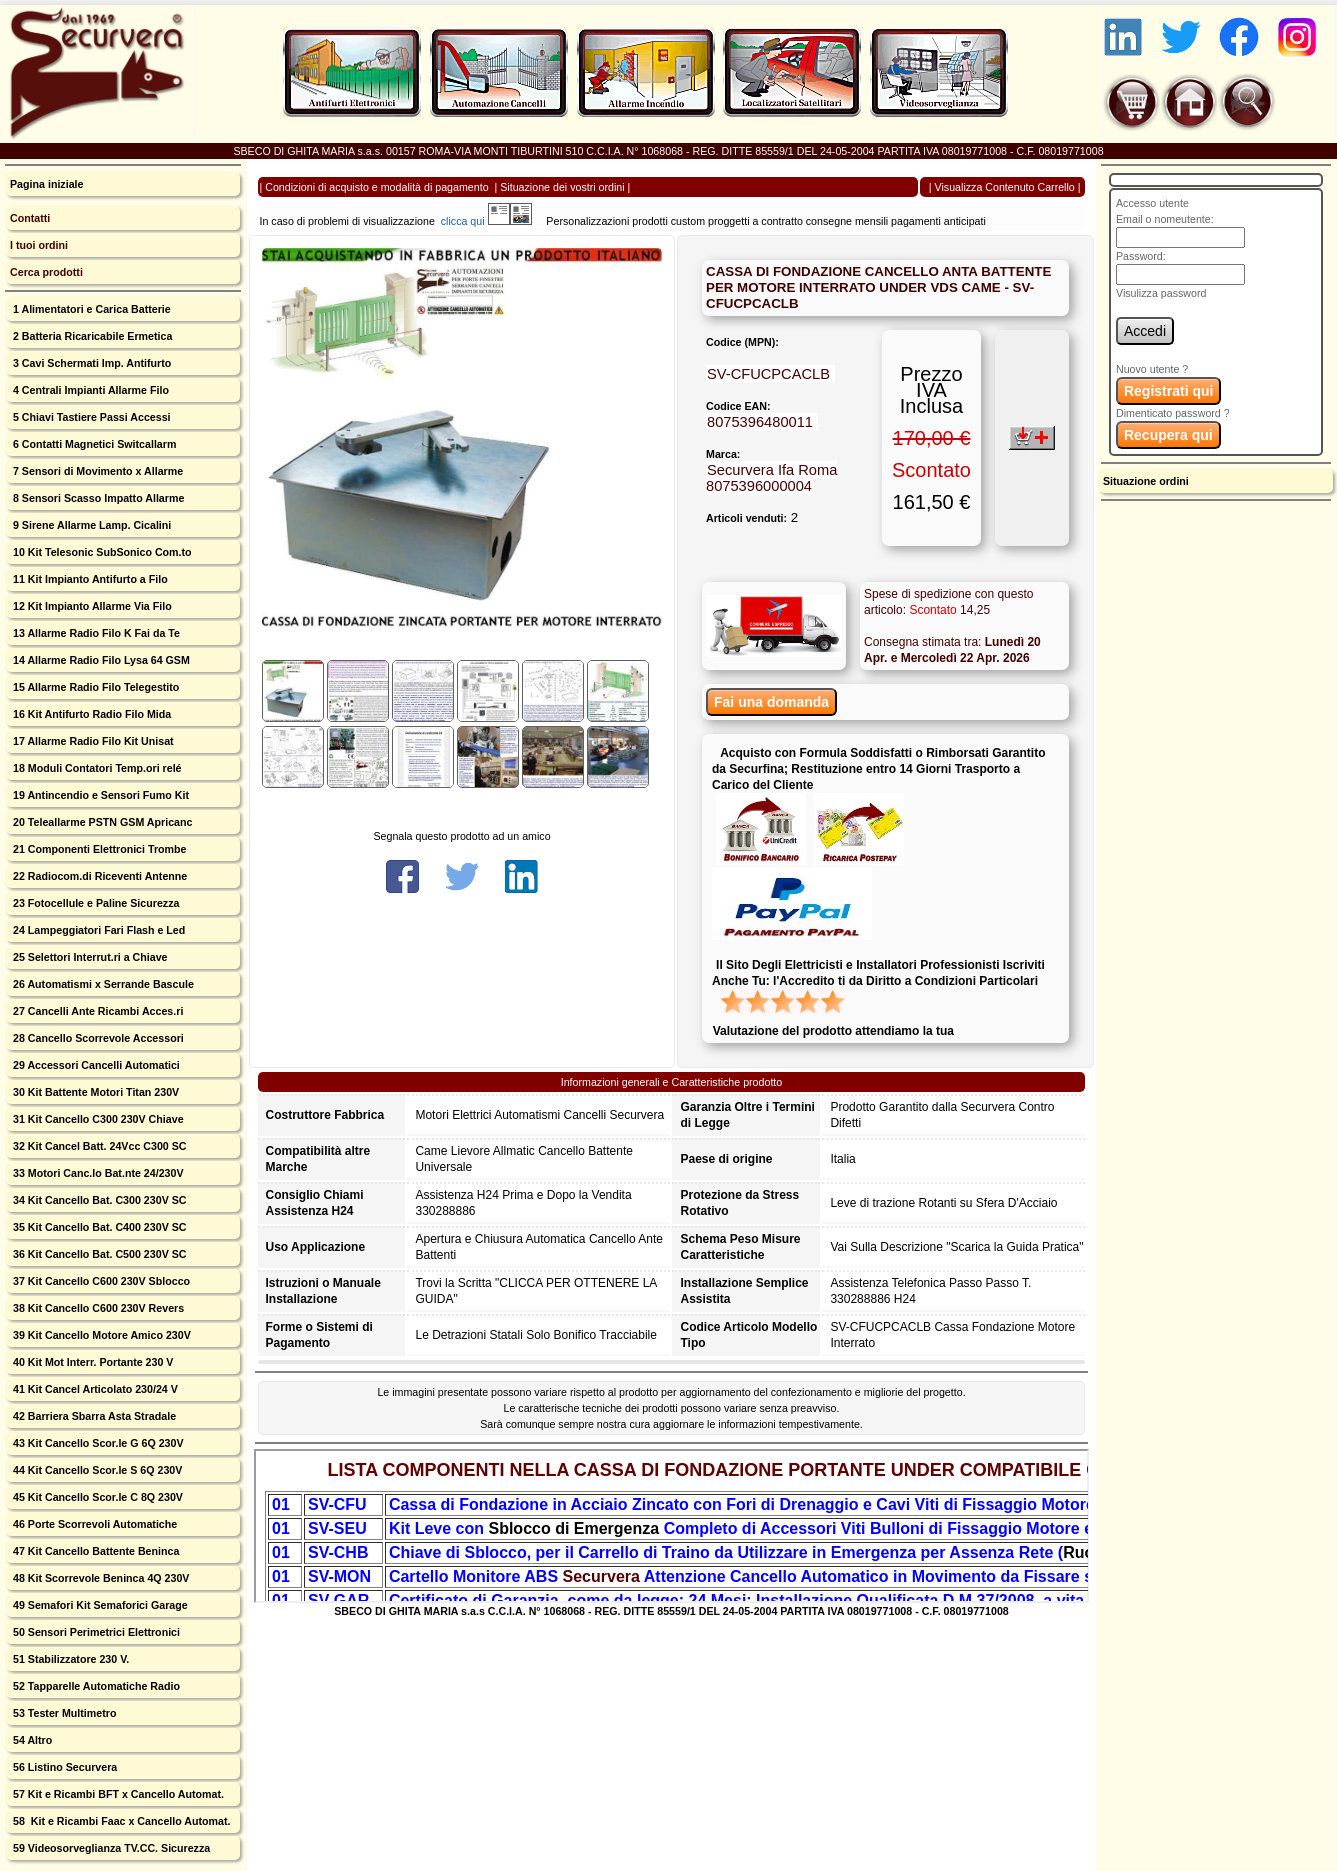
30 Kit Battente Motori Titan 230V (94, 1092)
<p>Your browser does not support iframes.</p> (672, 1526)
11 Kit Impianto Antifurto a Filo (89, 579)
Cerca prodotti (46, 272)
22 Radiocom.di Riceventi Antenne (98, 876)
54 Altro (31, 1740)
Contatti (30, 218)
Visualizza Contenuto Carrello (1005, 187)
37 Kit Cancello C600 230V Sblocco (100, 1281)
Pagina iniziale (46, 184)
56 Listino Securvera (63, 1767)
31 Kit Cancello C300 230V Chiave (97, 1119)
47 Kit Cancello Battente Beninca (94, 1551)
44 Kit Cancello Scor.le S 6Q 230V (96, 1470)
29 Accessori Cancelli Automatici (95, 1065)
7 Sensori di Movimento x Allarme (96, 471)
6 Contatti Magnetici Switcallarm (93, 444)
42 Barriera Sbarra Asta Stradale (93, 1416)
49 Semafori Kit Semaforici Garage (99, 1605)
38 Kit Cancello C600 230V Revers (97, 1308)
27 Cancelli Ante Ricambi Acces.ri (96, 1011)
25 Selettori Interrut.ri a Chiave (89, 957)
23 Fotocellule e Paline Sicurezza (94, 903)
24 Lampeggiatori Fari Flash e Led (97, 930)
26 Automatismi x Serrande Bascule (102, 984)
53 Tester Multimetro (63, 1713)
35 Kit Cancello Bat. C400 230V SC (98, 1227)
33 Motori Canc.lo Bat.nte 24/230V (97, 1173)
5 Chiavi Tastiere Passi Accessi (90, 417)
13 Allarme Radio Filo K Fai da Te (95, 633)
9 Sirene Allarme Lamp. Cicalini (90, 525)
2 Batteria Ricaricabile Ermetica (91, 336)
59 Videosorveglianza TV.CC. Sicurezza (110, 1848)
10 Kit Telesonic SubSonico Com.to (101, 552)
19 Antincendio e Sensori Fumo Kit (99, 795)
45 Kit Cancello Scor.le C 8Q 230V (96, 1497)
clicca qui (472, 221)
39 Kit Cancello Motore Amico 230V (100, 1335)
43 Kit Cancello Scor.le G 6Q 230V (97, 1443)
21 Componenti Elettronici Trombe (98, 849)
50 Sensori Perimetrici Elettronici (95, 1632)
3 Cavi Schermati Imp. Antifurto (90, 363)
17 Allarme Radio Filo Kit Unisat (92, 741)
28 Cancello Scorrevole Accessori (97, 1038)
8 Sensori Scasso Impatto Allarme (97, 498)
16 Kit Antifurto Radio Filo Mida (90, 714)
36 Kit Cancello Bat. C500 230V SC (98, 1254)
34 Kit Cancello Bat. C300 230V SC (98, 1200)
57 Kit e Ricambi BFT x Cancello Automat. (117, 1794)
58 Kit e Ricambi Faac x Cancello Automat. (120, 1821)
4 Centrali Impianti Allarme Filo (89, 390)
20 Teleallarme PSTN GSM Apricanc (101, 822)
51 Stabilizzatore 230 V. (69, 1659)
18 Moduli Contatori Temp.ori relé (96, 768)
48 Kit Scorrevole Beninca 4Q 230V (99, 1578)
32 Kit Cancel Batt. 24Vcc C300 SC (98, 1146)
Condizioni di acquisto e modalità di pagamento (376, 187)
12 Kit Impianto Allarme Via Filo (91, 606)
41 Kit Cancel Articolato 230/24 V (94, 1389)
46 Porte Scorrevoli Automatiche (93, 1524)
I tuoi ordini (39, 245)
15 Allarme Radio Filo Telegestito (94, 687)
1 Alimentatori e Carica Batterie (90, 309)
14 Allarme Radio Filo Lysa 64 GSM (100, 660)
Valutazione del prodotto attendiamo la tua (833, 1031)
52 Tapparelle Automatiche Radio (95, 1686)
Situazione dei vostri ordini (562, 187)
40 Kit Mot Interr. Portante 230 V (91, 1362)
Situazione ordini (1146, 481)
